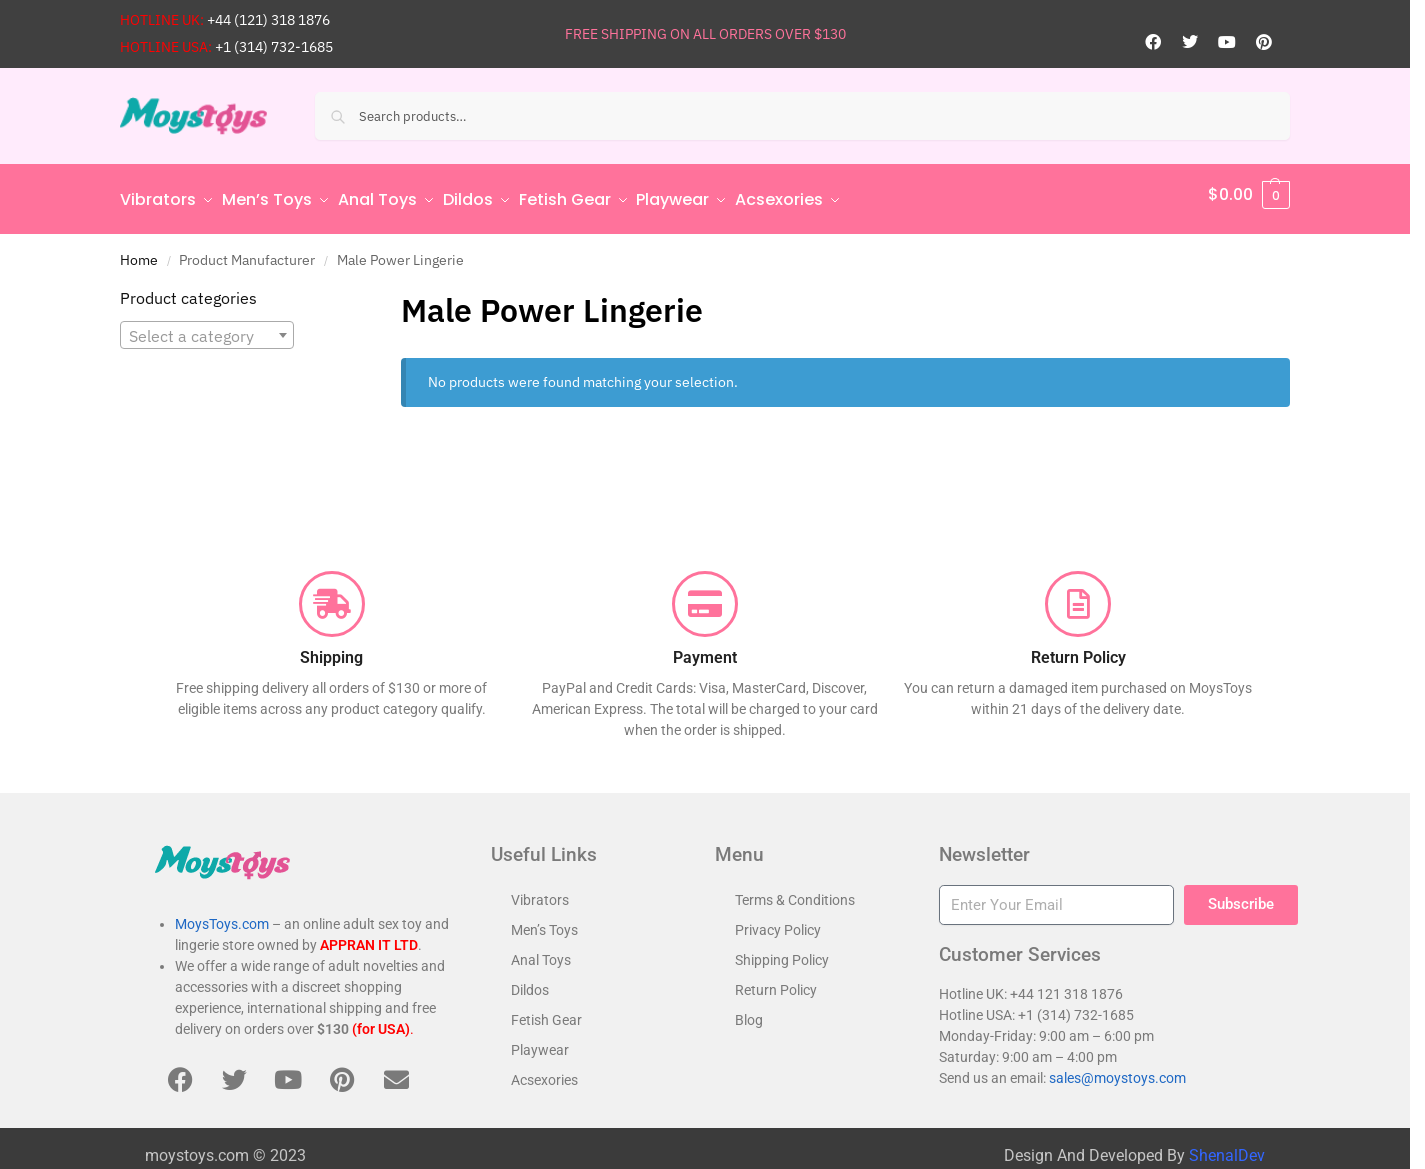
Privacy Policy (778, 921)
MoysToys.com (222, 916)
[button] (1249, 195)
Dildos (530, 981)
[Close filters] (325, 291)
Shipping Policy (782, 951)
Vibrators (540, 891)
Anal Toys (541, 951)
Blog (749, 1011)
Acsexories (544, 1071)
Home (139, 251)
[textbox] (207, 327)
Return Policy (776, 981)
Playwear (540, 1041)
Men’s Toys (544, 921)
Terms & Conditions (795, 891)
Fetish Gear (546, 1011)
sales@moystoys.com (1117, 1069)
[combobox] (207, 326)
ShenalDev (1227, 1146)
